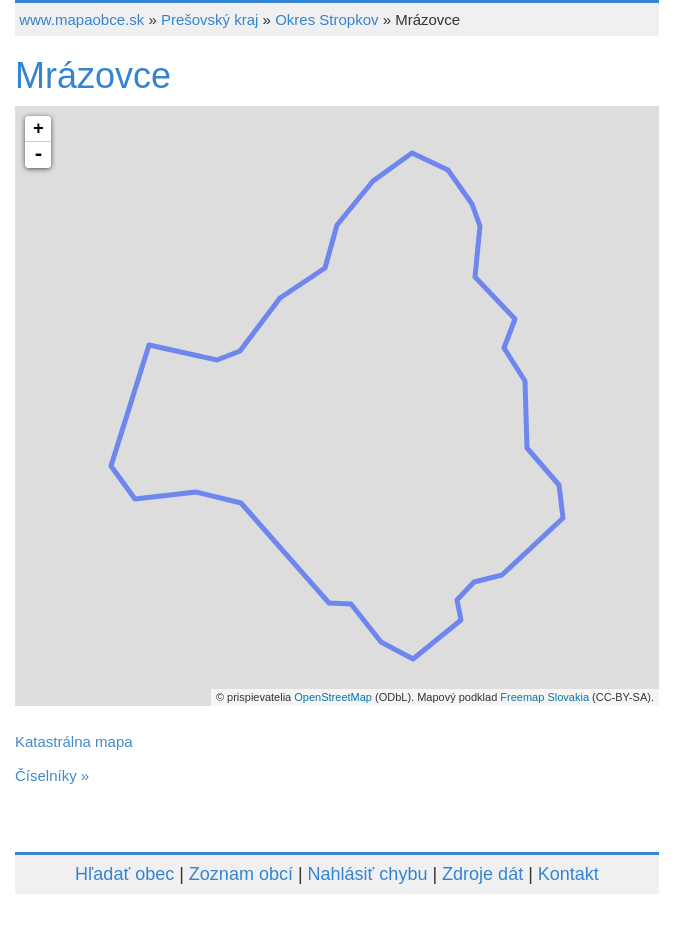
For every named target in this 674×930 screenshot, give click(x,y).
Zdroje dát (482, 874)
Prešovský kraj (210, 19)
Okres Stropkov (326, 19)
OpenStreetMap (333, 697)
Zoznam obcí (241, 874)
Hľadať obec (124, 874)
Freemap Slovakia (544, 697)
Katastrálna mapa (74, 741)
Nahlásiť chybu (368, 874)
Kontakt (568, 874)
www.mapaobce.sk (81, 19)
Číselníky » (52, 775)
